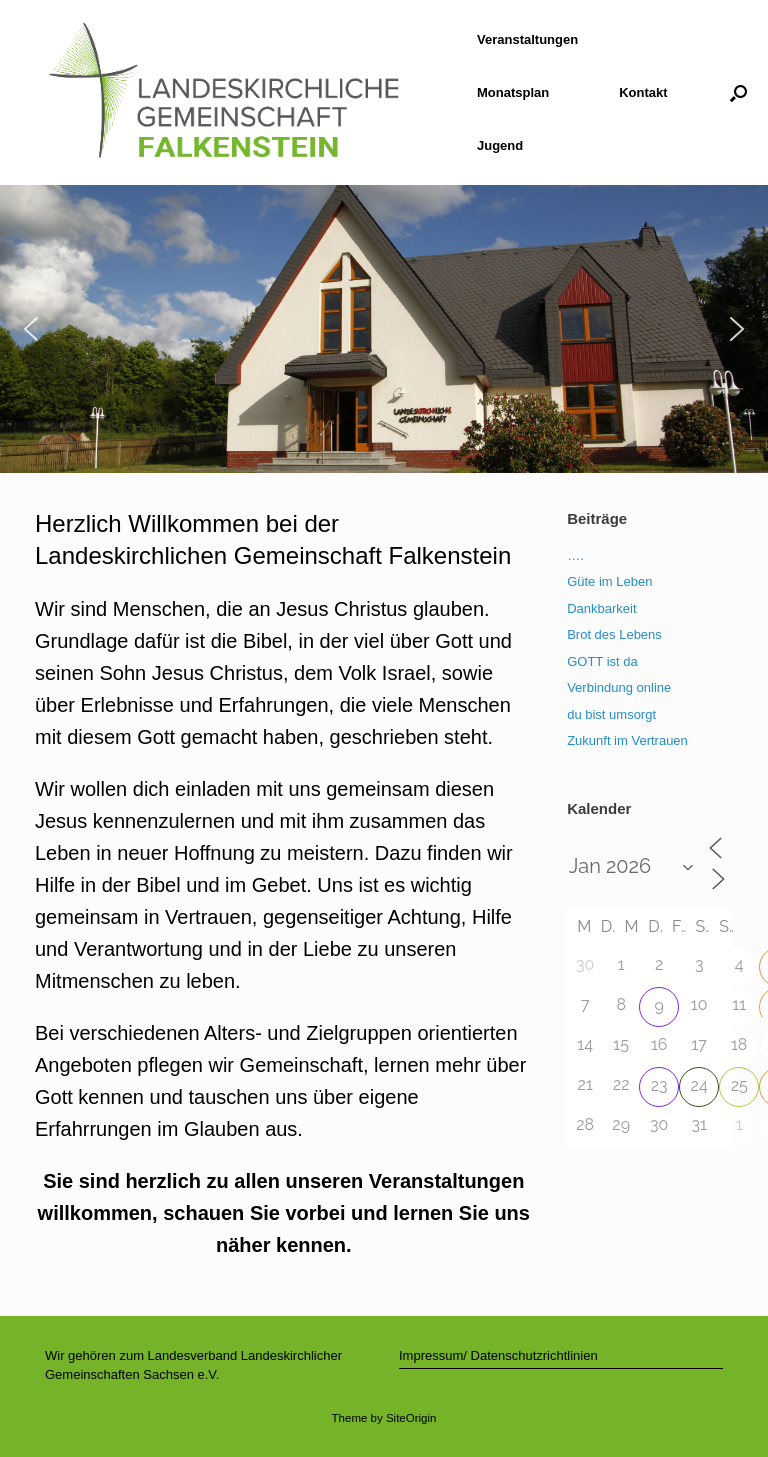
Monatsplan (513, 92)
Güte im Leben (609, 581)
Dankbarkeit (601, 608)
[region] (384, 329)
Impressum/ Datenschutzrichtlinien (498, 1355)
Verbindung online (619, 687)
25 (739, 1085)
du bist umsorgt (611, 714)
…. (575, 555)
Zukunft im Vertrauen (627, 740)
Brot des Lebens (614, 634)
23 (659, 1085)
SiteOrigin (411, 1418)
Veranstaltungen (527, 39)
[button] (738, 92)
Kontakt (643, 92)
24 (699, 1085)
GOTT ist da (602, 661)
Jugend (500, 145)
